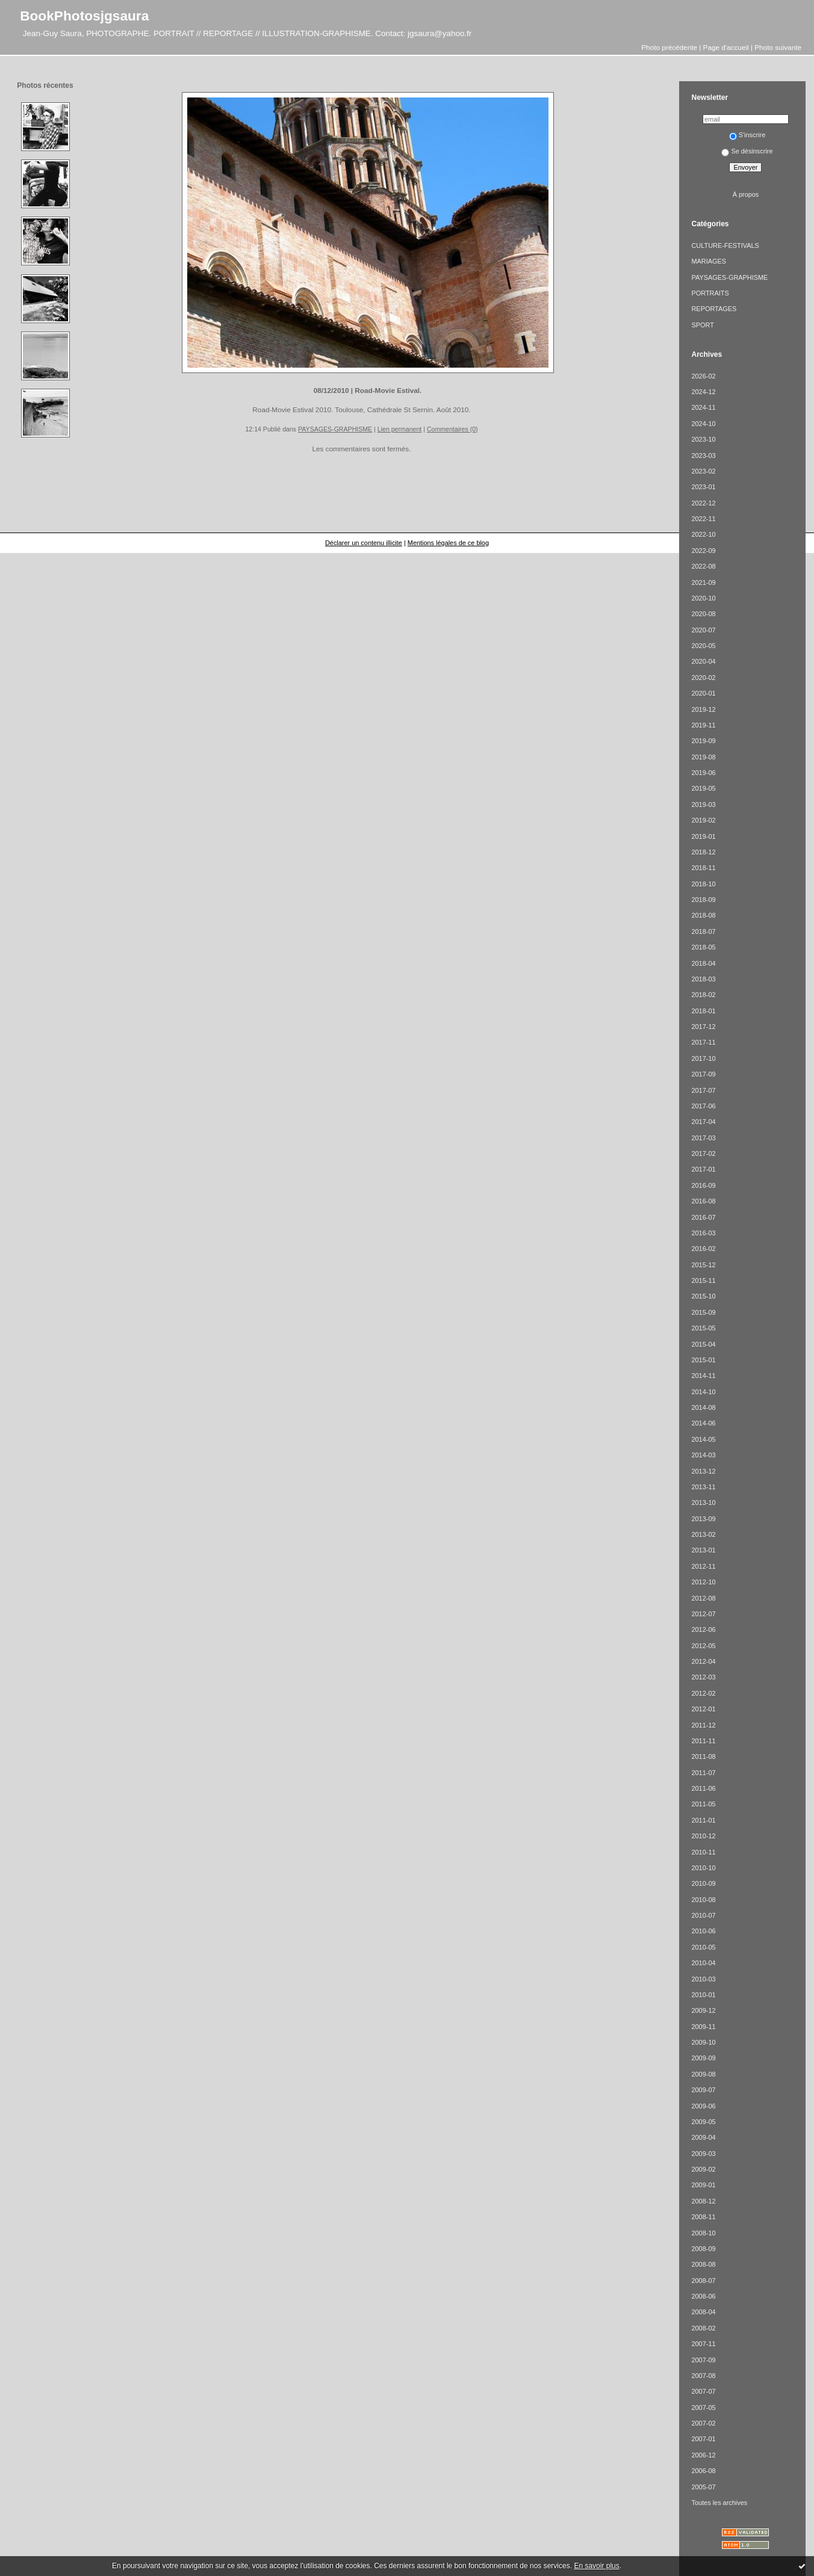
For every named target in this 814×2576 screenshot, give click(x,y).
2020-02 (703, 677)
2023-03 (703, 455)
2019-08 (703, 757)
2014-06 (703, 1423)
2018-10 (703, 884)
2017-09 (703, 1074)
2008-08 (703, 2264)
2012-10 (703, 1582)
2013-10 (703, 1502)
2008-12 (703, 2201)
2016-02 (703, 1248)
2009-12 (703, 2010)
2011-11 (703, 1740)
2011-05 (703, 1804)
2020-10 (703, 598)
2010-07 (703, 1915)
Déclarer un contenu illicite (363, 542)
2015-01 (703, 1360)
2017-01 (703, 1169)
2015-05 (703, 1328)
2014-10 (703, 1391)
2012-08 (703, 1598)
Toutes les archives (719, 2502)
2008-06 (703, 2296)
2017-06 (703, 1106)
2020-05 (703, 645)
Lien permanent (399, 429)
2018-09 (703, 899)
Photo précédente (669, 47)
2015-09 (703, 1312)
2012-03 (703, 1677)
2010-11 (703, 1852)
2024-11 (703, 407)
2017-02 (703, 1153)
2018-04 (703, 963)
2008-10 (703, 2233)
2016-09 (703, 1185)
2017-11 (703, 1042)
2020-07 (703, 630)
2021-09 (703, 582)
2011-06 (703, 1788)
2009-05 (703, 2121)
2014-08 (703, 1407)
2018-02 (703, 994)
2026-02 (703, 376)
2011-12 (703, 1725)
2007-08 (703, 2375)
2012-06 (703, 1629)
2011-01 (703, 1820)
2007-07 (703, 2391)
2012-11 (703, 1566)
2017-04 (703, 1121)
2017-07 (703, 1090)
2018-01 (703, 1011)
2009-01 (703, 2184)
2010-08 (703, 1899)
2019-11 (703, 725)
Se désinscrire (746, 151)
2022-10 (703, 534)
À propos (746, 194)
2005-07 (703, 2487)
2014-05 (703, 1439)
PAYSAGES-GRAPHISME (335, 429)
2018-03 (703, 979)
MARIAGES (708, 261)
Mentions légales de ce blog (448, 542)
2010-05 (703, 1947)
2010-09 (703, 1883)
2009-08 (703, 2074)
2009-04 (703, 2137)
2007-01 (703, 2438)
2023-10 (703, 439)
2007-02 (703, 2423)
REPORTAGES (713, 308)
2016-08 (703, 1201)
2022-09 (703, 550)
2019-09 (703, 740)
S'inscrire (747, 134)
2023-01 (703, 486)
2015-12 (703, 1264)
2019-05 (703, 788)
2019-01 (703, 836)
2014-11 (703, 1375)
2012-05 (703, 1645)
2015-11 (703, 1280)
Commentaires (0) (452, 429)
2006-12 (703, 2455)
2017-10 (703, 1058)
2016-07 (703, 1217)
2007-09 (703, 2360)
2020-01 (703, 693)
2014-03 (703, 1455)
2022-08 (703, 566)
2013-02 (703, 1534)
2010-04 (703, 1962)
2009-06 (703, 2106)
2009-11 (703, 2026)
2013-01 (703, 1550)
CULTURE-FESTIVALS (725, 245)
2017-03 (703, 1137)
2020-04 (703, 661)
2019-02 (703, 820)
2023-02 (703, 471)
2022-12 (703, 503)
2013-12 (703, 1471)
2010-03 (703, 1979)
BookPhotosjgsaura (84, 15)
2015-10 (703, 1296)
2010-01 (703, 1994)
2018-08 (703, 915)
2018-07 (703, 931)
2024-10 (703, 423)
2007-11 (703, 2343)
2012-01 (703, 1709)
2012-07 (703, 1613)
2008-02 (703, 2328)
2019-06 (703, 772)
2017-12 (703, 1026)
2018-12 (703, 852)
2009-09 (703, 2058)
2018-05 (703, 947)
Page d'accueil (726, 47)
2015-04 (703, 1344)
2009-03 (703, 2153)
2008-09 (703, 2248)
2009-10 (703, 2042)
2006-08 (703, 2470)
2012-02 (703, 1693)
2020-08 (703, 613)
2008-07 (703, 2280)
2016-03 (703, 1233)
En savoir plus (596, 2566)
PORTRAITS (710, 293)
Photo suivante (777, 47)
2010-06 (703, 1931)
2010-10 (703, 1867)
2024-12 (703, 391)
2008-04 (703, 2311)
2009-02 (703, 2169)
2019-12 (703, 709)
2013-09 (703, 1518)
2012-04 (703, 1661)
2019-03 (703, 804)
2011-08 (703, 1756)
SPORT (702, 325)
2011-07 (703, 1772)
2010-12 (703, 1835)
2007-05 (703, 2407)
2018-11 (703, 867)
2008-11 (703, 2216)
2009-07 (703, 2089)
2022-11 (703, 518)
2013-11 (703, 1486)
